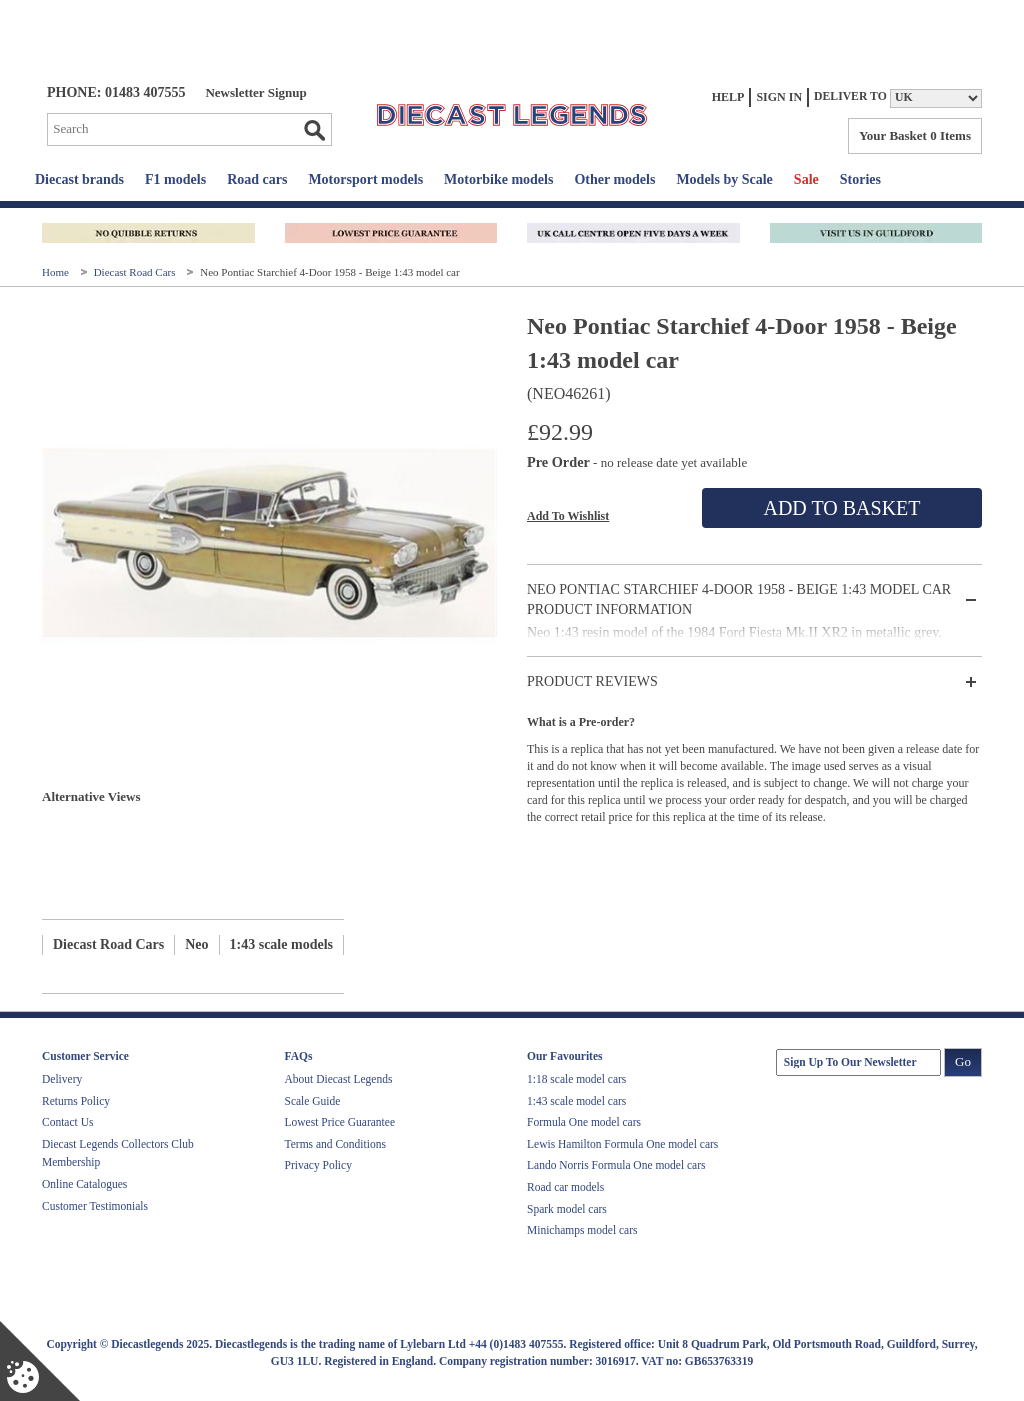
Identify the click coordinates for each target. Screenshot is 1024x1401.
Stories (860, 179)
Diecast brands (79, 179)
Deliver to (850, 96)
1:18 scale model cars (576, 1079)
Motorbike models (498, 179)
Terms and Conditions (335, 1144)
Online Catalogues (84, 1184)
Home (57, 272)
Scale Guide (313, 1101)
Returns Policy (76, 1101)
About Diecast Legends (339, 1079)
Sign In (779, 97)
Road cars (257, 179)
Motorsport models (365, 179)
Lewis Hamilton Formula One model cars (622, 1144)
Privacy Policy (318, 1165)
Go (314, 130)
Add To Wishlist (568, 516)
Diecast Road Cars (136, 272)
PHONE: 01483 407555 (116, 92)
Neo (196, 944)
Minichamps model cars (582, 1230)
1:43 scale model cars (576, 1101)
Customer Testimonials (95, 1206)
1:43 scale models (281, 944)
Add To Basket (841, 508)
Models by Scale (724, 179)
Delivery (62, 1079)
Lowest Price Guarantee (340, 1122)
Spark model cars (567, 1209)
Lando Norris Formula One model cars (616, 1165)
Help (728, 97)
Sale (806, 179)
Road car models (565, 1187)
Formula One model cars (584, 1122)
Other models (614, 179)
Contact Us (67, 1122)
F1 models (175, 179)
